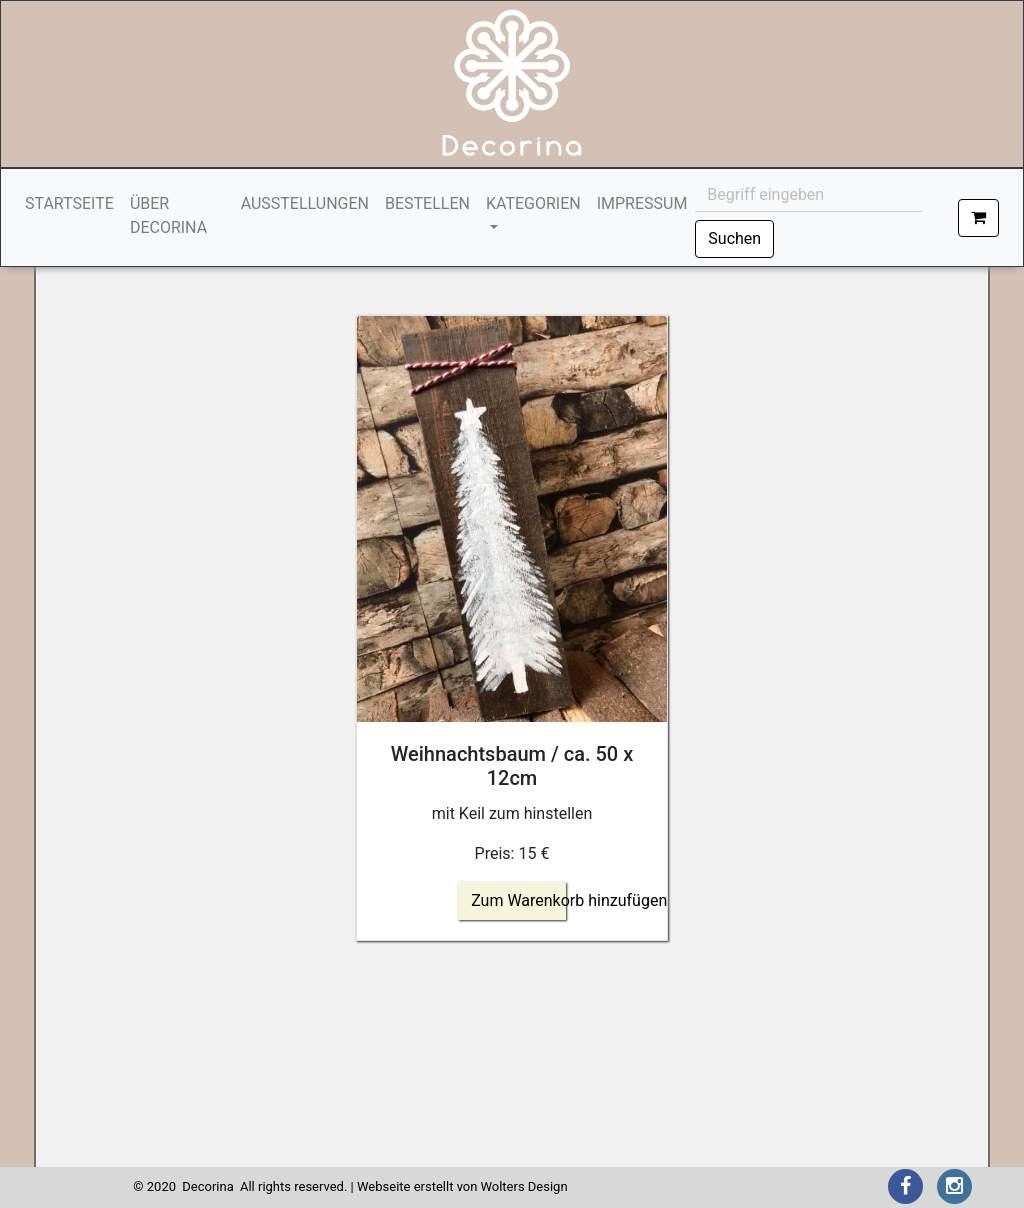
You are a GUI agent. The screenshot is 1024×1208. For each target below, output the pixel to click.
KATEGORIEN (533, 203)
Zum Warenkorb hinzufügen (569, 900)
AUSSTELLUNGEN (305, 203)
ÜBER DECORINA (168, 215)
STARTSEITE (73, 202)
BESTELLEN (427, 203)
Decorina (207, 1186)
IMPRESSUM (642, 203)
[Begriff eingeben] (808, 195)
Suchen (734, 238)
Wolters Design (523, 1186)
